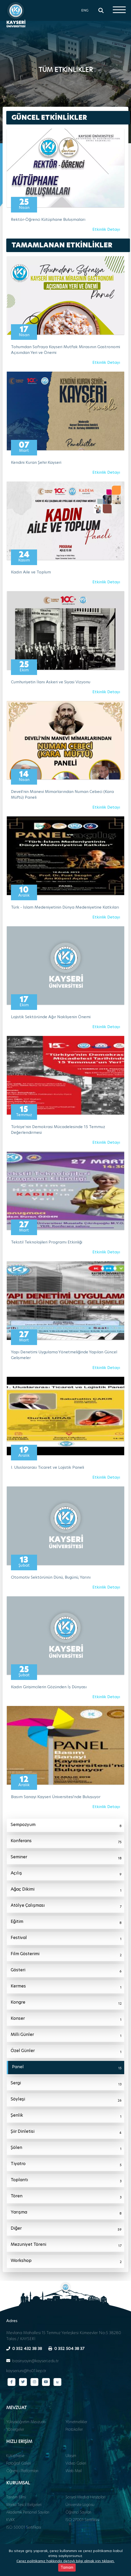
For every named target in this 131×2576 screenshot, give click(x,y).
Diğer (66, 2229)
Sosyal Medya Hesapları (85, 2497)
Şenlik (66, 2116)
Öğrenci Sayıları (78, 2512)
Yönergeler (15, 2429)
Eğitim (66, 1922)
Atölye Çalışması (66, 1906)
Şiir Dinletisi (66, 2132)
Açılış (66, 1874)
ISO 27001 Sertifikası (82, 2519)
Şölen (66, 2148)
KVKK (10, 2519)
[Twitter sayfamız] (23, 2382)
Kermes (66, 1987)
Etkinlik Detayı (106, 229)
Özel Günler (66, 2051)
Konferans (66, 1842)
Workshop (66, 2261)
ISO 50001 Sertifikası (23, 2527)
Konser (66, 2019)
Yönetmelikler (76, 2421)
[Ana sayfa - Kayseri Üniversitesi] (15, 13)
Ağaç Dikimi (66, 1890)
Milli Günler (66, 2035)
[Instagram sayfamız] (34, 2382)
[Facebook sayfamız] (11, 2382)
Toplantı (66, 2181)
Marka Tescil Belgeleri (23, 2504)
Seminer (66, 1858)
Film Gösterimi (66, 1955)
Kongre (66, 2003)
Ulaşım (71, 2455)
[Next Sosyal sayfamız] (57, 2382)
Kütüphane (15, 2455)
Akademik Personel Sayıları (27, 2512)
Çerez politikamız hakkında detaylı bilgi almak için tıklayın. (65, 2562)
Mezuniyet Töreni (66, 2245)
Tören (66, 2197)
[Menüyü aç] (119, 10)
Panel (67, 2068)
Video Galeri (76, 2463)
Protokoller (74, 2429)
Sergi (66, 2084)
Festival (66, 1938)
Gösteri (66, 1971)
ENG (84, 10)
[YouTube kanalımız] (46, 2382)
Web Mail (74, 2470)
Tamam (67, 2569)
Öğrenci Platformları (22, 2470)
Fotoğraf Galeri (18, 2463)
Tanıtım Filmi (16, 2497)
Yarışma (66, 2213)
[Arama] (101, 10)
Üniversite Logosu (80, 2504)
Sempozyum (66, 1825)
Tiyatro (66, 2164)
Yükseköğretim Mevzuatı (25, 2421)
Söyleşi (66, 2100)
